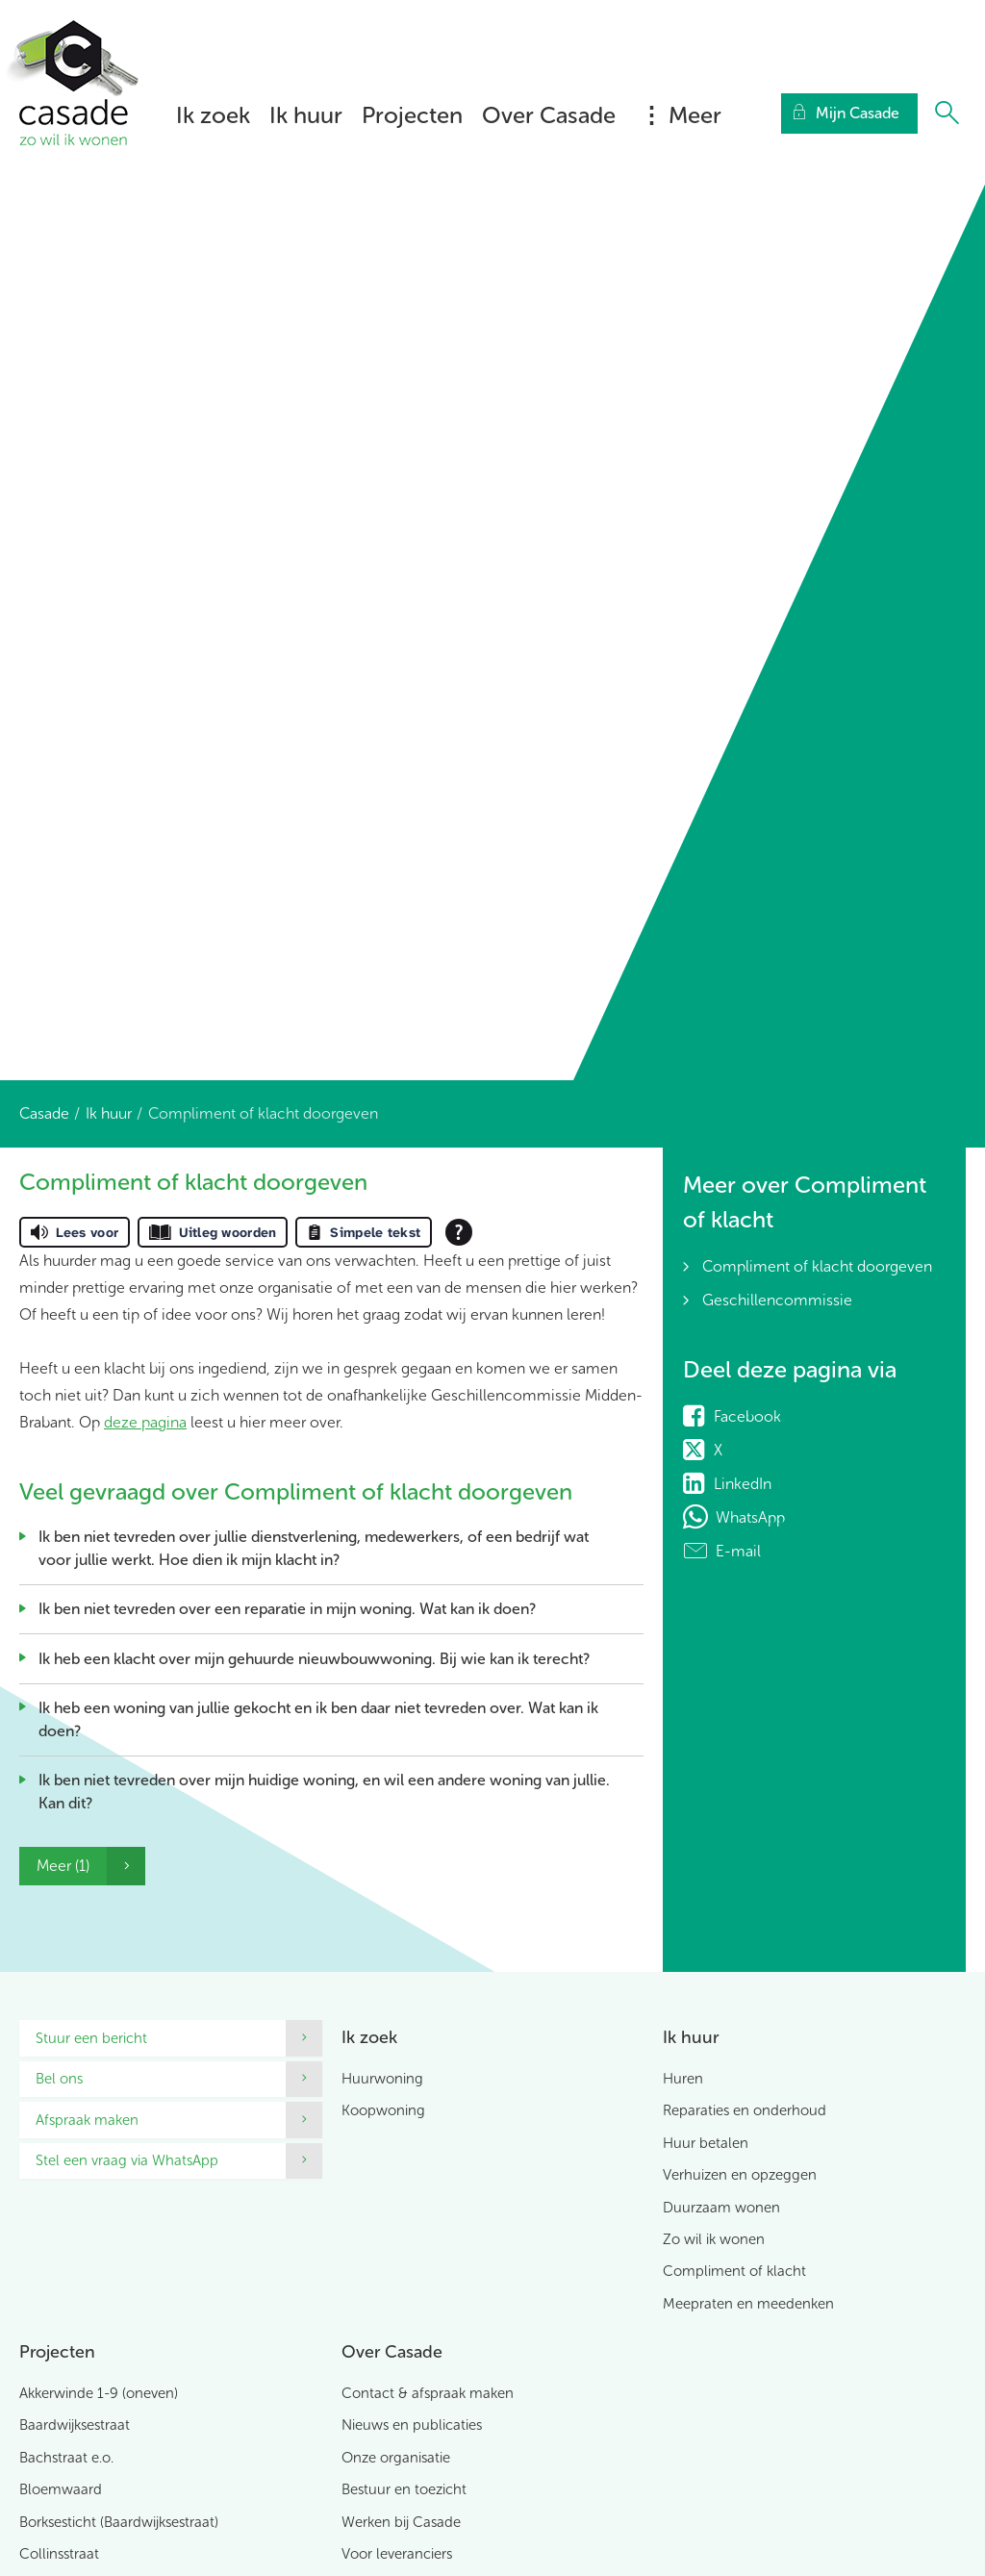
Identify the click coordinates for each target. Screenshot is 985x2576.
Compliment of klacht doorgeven (817, 1266)
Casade (44, 1113)
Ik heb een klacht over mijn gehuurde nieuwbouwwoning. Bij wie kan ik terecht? (314, 1659)
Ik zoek (213, 115)
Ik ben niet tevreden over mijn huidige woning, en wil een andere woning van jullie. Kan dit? (324, 1791)
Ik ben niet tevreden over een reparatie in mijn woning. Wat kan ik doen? (287, 1609)
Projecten (412, 115)
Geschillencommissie (777, 1300)
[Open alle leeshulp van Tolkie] (458, 1232)
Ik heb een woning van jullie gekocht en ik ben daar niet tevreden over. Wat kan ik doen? (318, 1719)
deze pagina (145, 1422)
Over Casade (549, 115)
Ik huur (305, 115)
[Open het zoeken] (946, 113)
